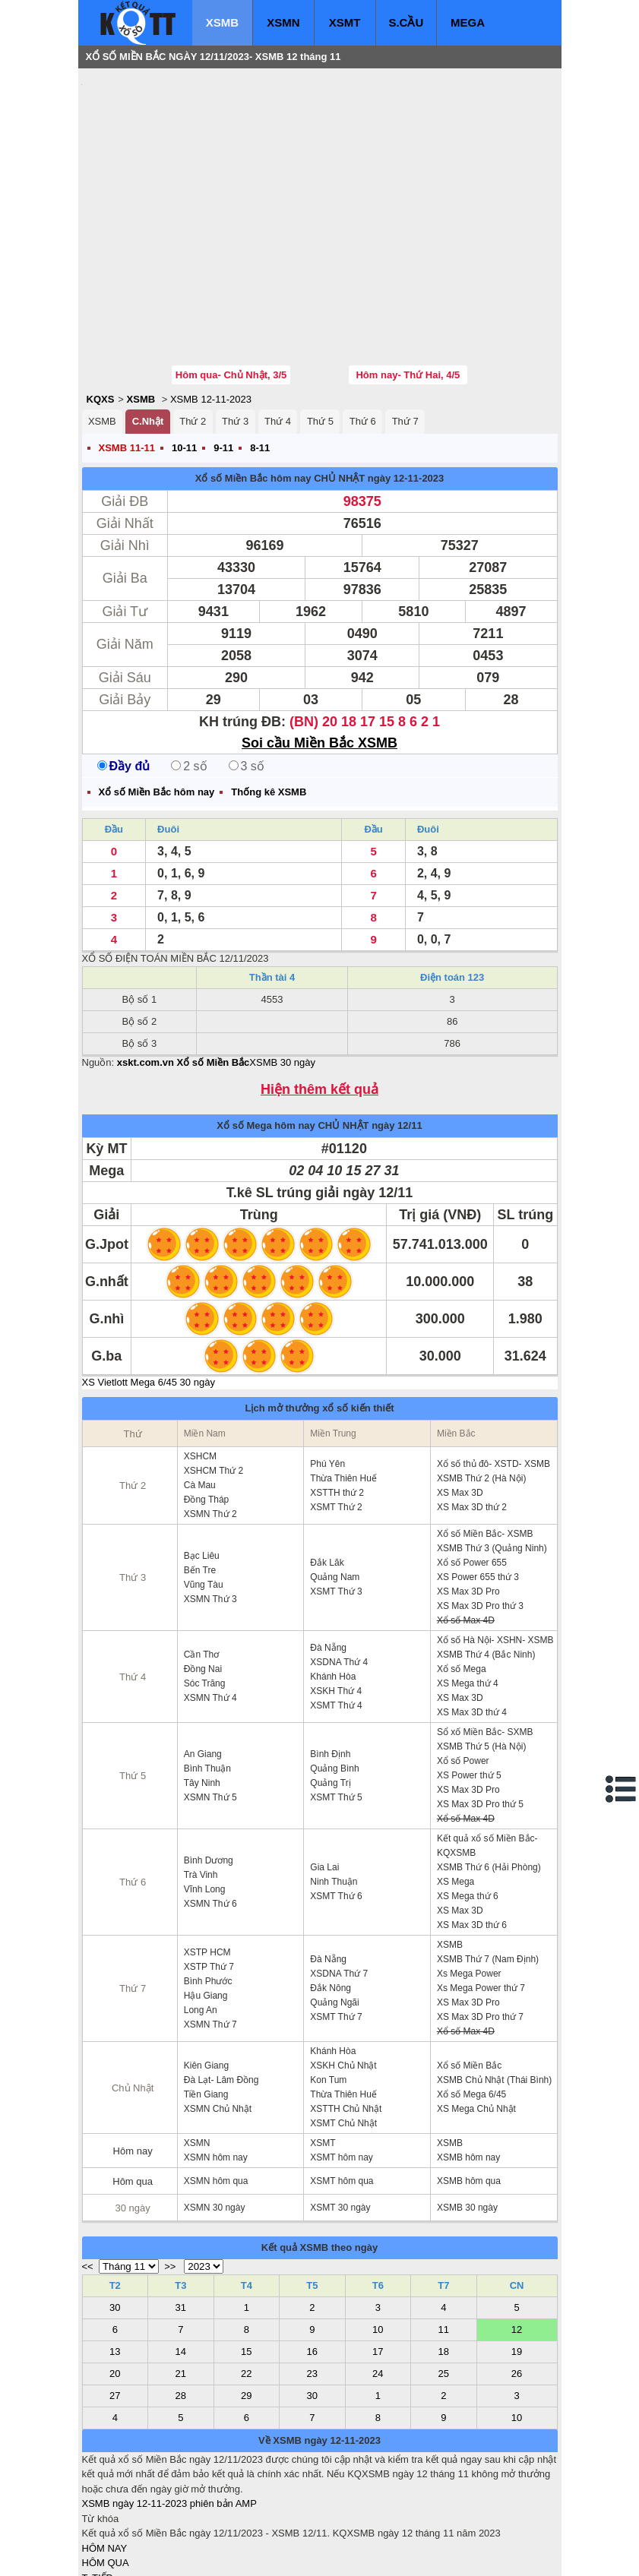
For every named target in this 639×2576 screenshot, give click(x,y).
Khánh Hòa (333, 1585)
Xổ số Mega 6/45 (471, 2003)
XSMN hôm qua (216, 2090)
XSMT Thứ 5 (336, 1706)
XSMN (283, 22)
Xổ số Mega (461, 1577)
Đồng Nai (203, 1577)
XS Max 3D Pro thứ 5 (480, 1713)
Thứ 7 (405, 330)
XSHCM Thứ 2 (213, 1379)
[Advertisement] (196, 171)
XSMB (222, 22)
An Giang (203, 1663)
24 (377, 2282)
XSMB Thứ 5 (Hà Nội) (481, 1655)
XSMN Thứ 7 (210, 1933)
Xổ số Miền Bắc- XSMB (485, 1442)
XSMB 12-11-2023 (210, 308)
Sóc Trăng (205, 1592)
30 (114, 2216)
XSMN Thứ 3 (210, 1508)
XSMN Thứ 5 (210, 1706)
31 (181, 2216)
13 (114, 2260)
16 (312, 2260)
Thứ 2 (192, 330)
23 (312, 2282)
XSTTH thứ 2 (337, 1401)
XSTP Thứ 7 (209, 1875)
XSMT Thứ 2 (336, 1416)
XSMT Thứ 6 (336, 1805)
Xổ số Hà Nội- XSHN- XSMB (495, 1549)
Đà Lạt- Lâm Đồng (221, 1988)
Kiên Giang (206, 1974)
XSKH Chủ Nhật (343, 1974)
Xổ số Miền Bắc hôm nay (253, 387)
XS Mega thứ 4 (467, 1592)
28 (181, 2304)
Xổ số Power (463, 1669)
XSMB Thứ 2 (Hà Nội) (481, 1387)
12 (516, 2238)
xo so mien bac (143, 2553)
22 (246, 2282)
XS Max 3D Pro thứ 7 (480, 1925)
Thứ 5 (320, 330)
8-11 (260, 356)
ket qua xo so (365, 2553)
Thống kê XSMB (268, 700)
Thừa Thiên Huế (343, 1387)
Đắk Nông (330, 1897)
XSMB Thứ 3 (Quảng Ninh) (492, 1457)
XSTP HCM (207, 1861)
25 (443, 2282)
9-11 (223, 356)
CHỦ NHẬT (339, 387)
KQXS (101, 308)
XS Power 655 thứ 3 (478, 1486)
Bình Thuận (207, 1677)
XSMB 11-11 (127, 356)
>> (170, 2175)
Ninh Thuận (333, 1790)
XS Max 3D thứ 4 (472, 1621)
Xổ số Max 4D (466, 1529)
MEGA (468, 22)
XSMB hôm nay (468, 2066)
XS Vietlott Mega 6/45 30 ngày (148, 1291)
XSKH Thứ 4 (336, 1600)
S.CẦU (405, 22)
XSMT (345, 22)
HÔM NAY (105, 2457)
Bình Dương (208, 1769)
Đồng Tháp (206, 1408)
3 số (246, 674)
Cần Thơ (201, 1563)
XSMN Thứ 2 (210, 1423)
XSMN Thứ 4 (210, 1606)
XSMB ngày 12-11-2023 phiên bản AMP (169, 2412)
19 (516, 2260)
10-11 (184, 356)
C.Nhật (148, 330)
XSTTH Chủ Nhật (345, 2017)
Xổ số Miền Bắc (469, 1974)
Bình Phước (208, 1890)
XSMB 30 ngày (282, 971)
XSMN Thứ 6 (210, 1812)
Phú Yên (327, 1372)
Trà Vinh (201, 1783)
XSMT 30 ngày (340, 2116)
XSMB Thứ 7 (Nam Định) (488, 1868)
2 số (189, 674)
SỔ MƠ (98, 2516)
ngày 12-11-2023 (406, 387)
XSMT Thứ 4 (336, 1614)
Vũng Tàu (203, 1493)
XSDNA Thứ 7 (339, 1882)
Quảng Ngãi (334, 1911)
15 (246, 2260)
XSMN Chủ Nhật (217, 2017)
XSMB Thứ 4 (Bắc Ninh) (486, 1563)
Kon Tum (328, 1988)
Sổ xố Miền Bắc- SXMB (485, 1641)
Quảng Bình (334, 1677)
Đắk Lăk (326, 1471)
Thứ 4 (277, 330)
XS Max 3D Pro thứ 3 (480, 1514)
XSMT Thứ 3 (336, 1500)
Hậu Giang (206, 1904)
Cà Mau (200, 1394)
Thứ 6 (363, 330)
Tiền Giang (206, 2003)
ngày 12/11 (397, 1034)
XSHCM (200, 1365)
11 (443, 2238)
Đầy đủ (123, 674)
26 (516, 2282)
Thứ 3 (235, 330)
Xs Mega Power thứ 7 (481, 1897)
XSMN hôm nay (216, 2066)
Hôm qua (132, 2090)
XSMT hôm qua (341, 2090)
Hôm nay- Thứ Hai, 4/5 (408, 283)
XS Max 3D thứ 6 (472, 1833)
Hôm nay (133, 2060)
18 (443, 2260)
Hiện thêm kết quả (319, 998)
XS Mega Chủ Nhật (476, 2017)
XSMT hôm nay (341, 2066)
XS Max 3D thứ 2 (472, 1416)
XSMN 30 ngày (214, 2116)
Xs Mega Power (469, 1882)
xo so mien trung (294, 2553)
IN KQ (95, 2530)
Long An (200, 1919)
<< (87, 2175)
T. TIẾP (97, 2486)
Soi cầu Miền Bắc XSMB (319, 651)
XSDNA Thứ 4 (339, 1571)
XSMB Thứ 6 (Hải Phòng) (489, 1776)
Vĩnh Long (205, 1798)
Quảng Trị (330, 1691)
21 (181, 2282)
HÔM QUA (105, 2471)
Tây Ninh (202, 1691)
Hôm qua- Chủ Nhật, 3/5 (231, 283)
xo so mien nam (217, 2553)
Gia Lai (324, 1776)
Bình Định (330, 1663)
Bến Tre (200, 1479)
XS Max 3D (460, 1401)
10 (377, 2238)
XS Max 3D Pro (468, 1500)
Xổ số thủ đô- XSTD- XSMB (493, 1372)
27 (114, 2304)
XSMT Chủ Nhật (343, 2032)
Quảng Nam (334, 1486)
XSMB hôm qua (469, 2090)
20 (114, 2282)
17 (377, 2260)
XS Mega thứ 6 (467, 1805)
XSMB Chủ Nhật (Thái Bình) (494, 1988)
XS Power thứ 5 (469, 1684)
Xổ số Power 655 (472, 1471)
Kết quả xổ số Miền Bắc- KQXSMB (487, 1754)
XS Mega (455, 1790)
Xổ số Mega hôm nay (266, 1034)
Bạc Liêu (202, 1464)
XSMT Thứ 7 (336, 1925)
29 (246, 2304)
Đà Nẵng (328, 1556)
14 (181, 2260)
